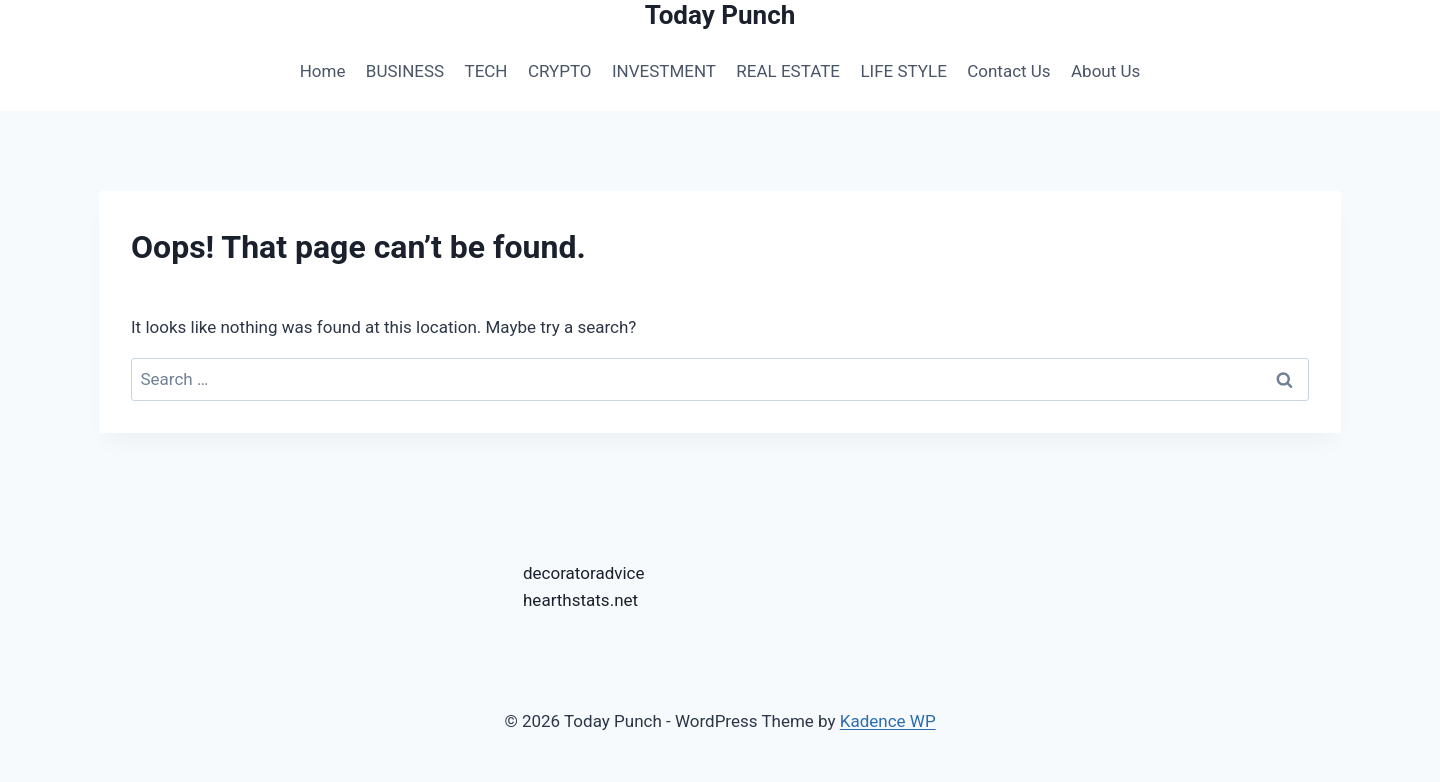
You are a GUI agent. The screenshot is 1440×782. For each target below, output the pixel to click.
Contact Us (1008, 71)
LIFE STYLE (903, 71)
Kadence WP (888, 721)
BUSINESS (405, 71)
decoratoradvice (584, 573)
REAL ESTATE (788, 71)
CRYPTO (560, 71)
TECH (486, 71)
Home (323, 71)
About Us (1105, 71)
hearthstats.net (580, 600)
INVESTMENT (664, 71)
